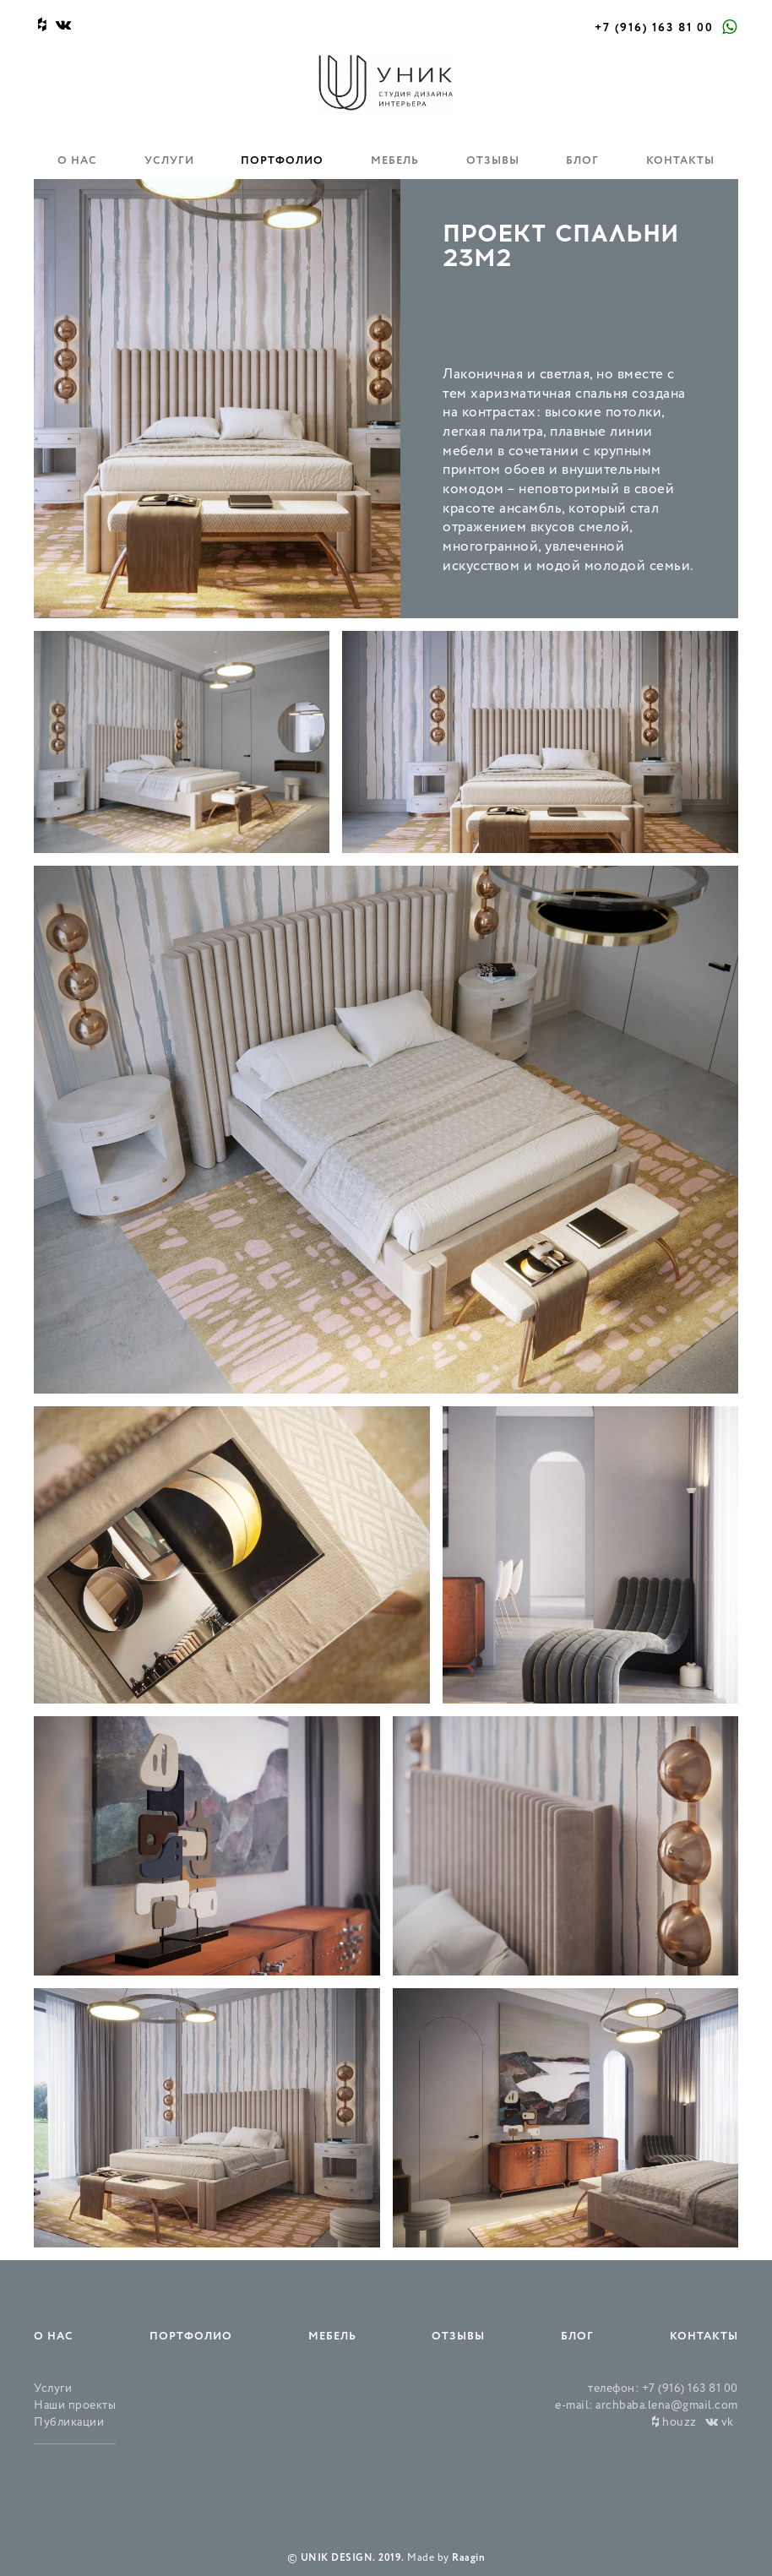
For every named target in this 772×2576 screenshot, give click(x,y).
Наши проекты (75, 2406)
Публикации (69, 2423)
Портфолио (282, 161)
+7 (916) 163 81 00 (654, 27)
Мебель (395, 161)
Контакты (680, 161)
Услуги (169, 161)
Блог (582, 161)
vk (719, 2423)
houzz (674, 2423)
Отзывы (492, 161)
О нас (77, 161)
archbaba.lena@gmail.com (666, 2406)
